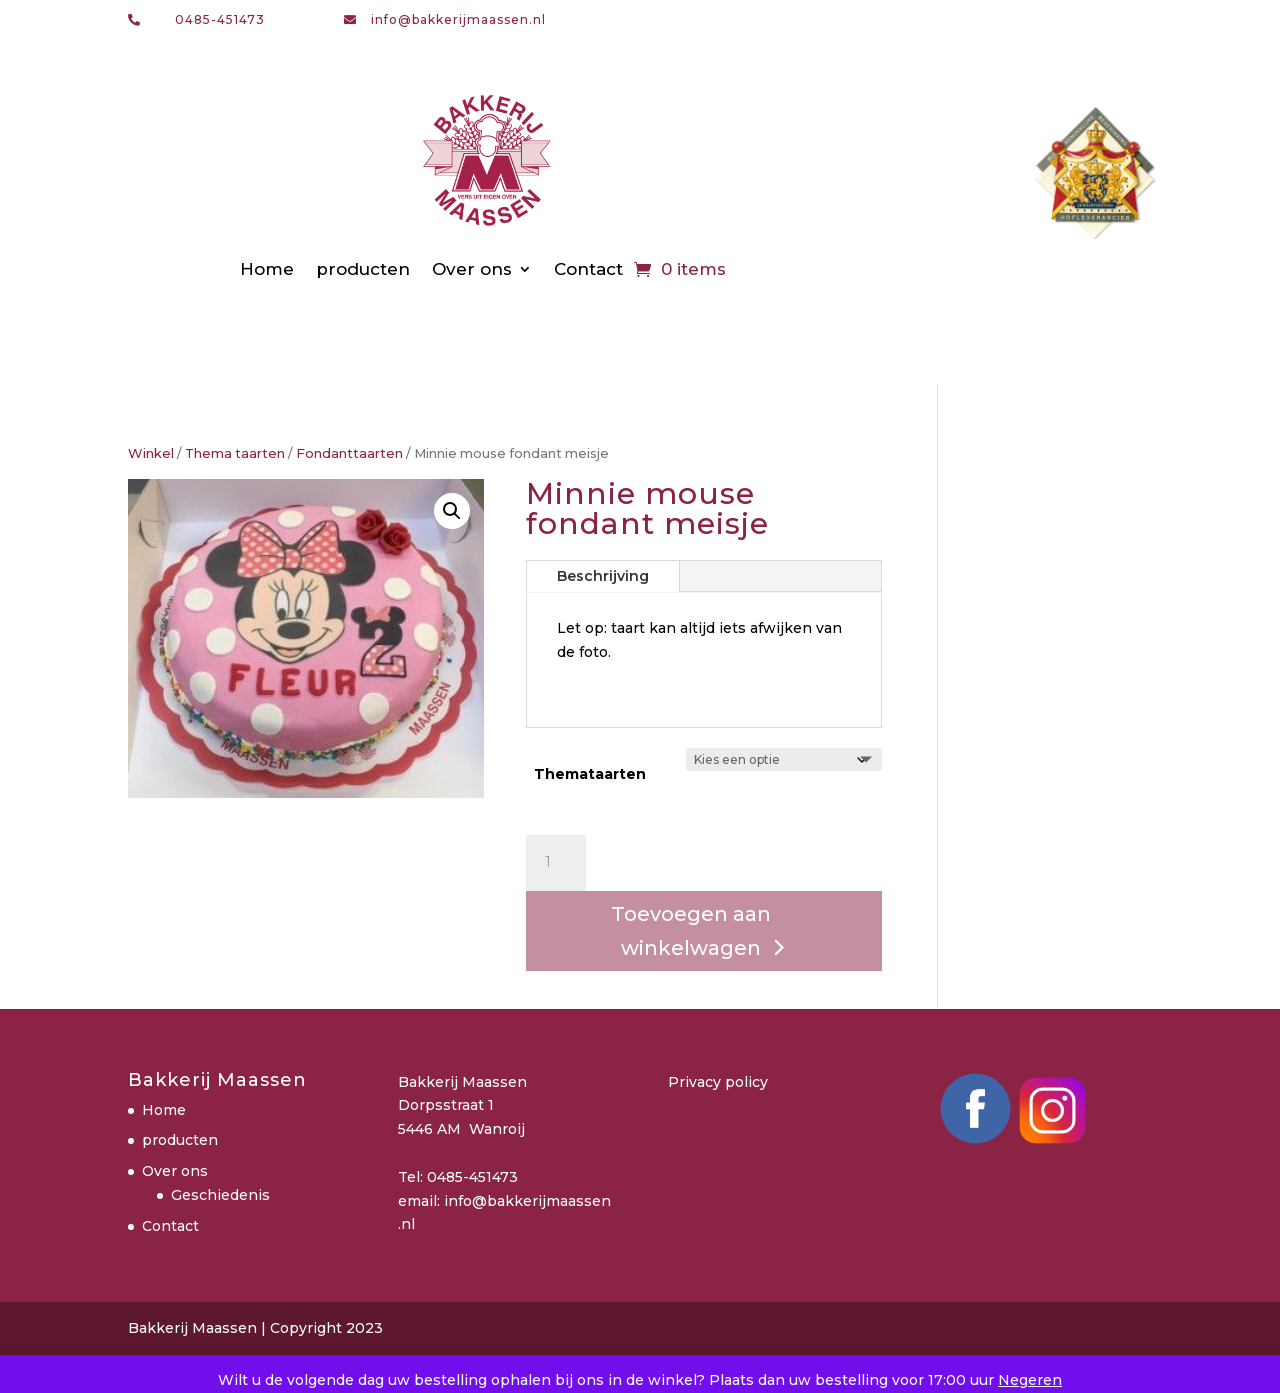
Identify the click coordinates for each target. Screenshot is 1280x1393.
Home (267, 269)
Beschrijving (603, 576)
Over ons (472, 269)
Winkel (151, 453)
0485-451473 (220, 19)
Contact (588, 269)
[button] (452, 511)
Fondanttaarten (349, 453)
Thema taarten (235, 453)
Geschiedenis (220, 1195)
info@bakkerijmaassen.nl (458, 19)
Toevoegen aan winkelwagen (691, 931)
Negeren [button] (1030, 1380)
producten (363, 269)
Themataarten (590, 774)
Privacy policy (718, 1082)
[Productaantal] (556, 863)
